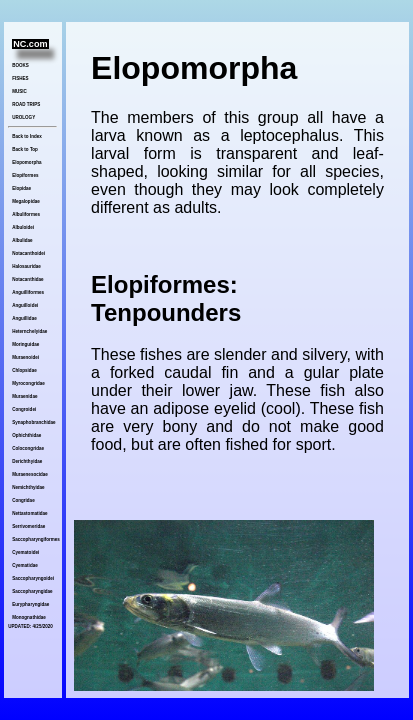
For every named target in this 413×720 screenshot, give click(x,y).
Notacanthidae (27, 279)
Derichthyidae (27, 461)
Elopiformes (25, 175)
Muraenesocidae (30, 474)
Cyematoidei (25, 552)
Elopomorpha (26, 162)
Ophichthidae (26, 435)
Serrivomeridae (28, 526)
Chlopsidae (24, 370)
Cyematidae (24, 565)
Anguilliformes (28, 292)
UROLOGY (23, 117)
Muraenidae (24, 396)
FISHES (20, 78)
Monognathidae (28, 617)
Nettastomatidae (29, 513)
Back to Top (25, 149)
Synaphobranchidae (33, 422)
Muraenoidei (25, 357)
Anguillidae (24, 318)
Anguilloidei (25, 305)
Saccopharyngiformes (34, 539)
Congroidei (24, 409)
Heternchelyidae (29, 331)
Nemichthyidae (28, 487)
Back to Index (26, 136)
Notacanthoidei (28, 253)
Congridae (23, 500)
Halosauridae (26, 266)
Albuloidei (23, 227)
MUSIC (19, 91)
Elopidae (21, 188)
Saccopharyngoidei (33, 578)
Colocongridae (28, 448)
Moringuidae (25, 344)
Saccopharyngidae (32, 591)
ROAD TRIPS (26, 104)
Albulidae (22, 240)
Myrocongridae (28, 383)
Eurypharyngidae (30, 604)
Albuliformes (26, 214)
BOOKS (20, 65)
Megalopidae (25, 201)
